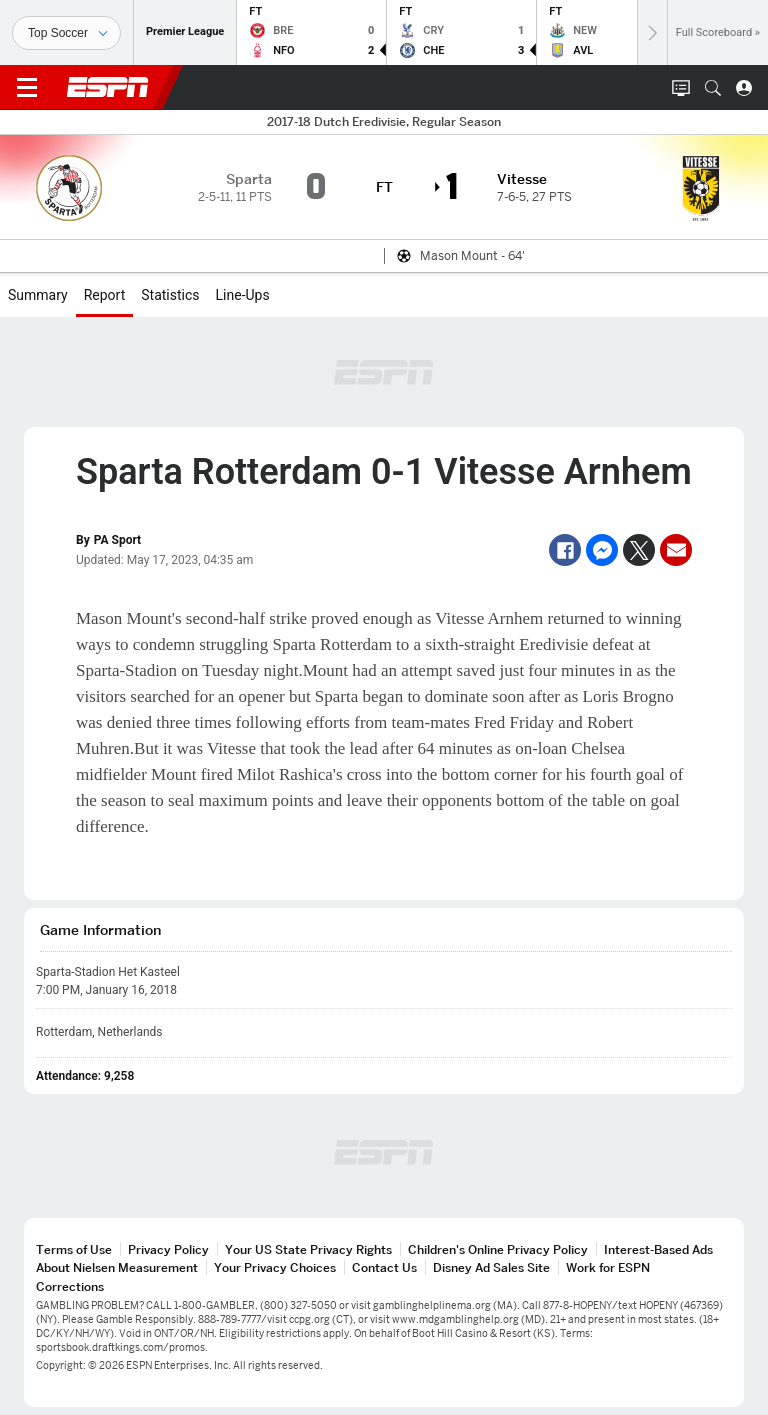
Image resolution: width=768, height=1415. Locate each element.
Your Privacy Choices (275, 1267)
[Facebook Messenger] (602, 550)
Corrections (70, 1286)
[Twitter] (639, 550)
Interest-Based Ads (658, 1249)
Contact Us (384, 1267)
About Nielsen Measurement (117, 1267)
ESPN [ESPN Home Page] (108, 87)
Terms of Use (74, 1249)
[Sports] (66, 33)
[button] (713, 88)
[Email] (676, 550)
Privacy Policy (168, 1249)
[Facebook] (565, 550)
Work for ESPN (608, 1267)
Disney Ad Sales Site (491, 1267)
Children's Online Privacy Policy (498, 1249)
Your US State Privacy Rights (308, 1249)
